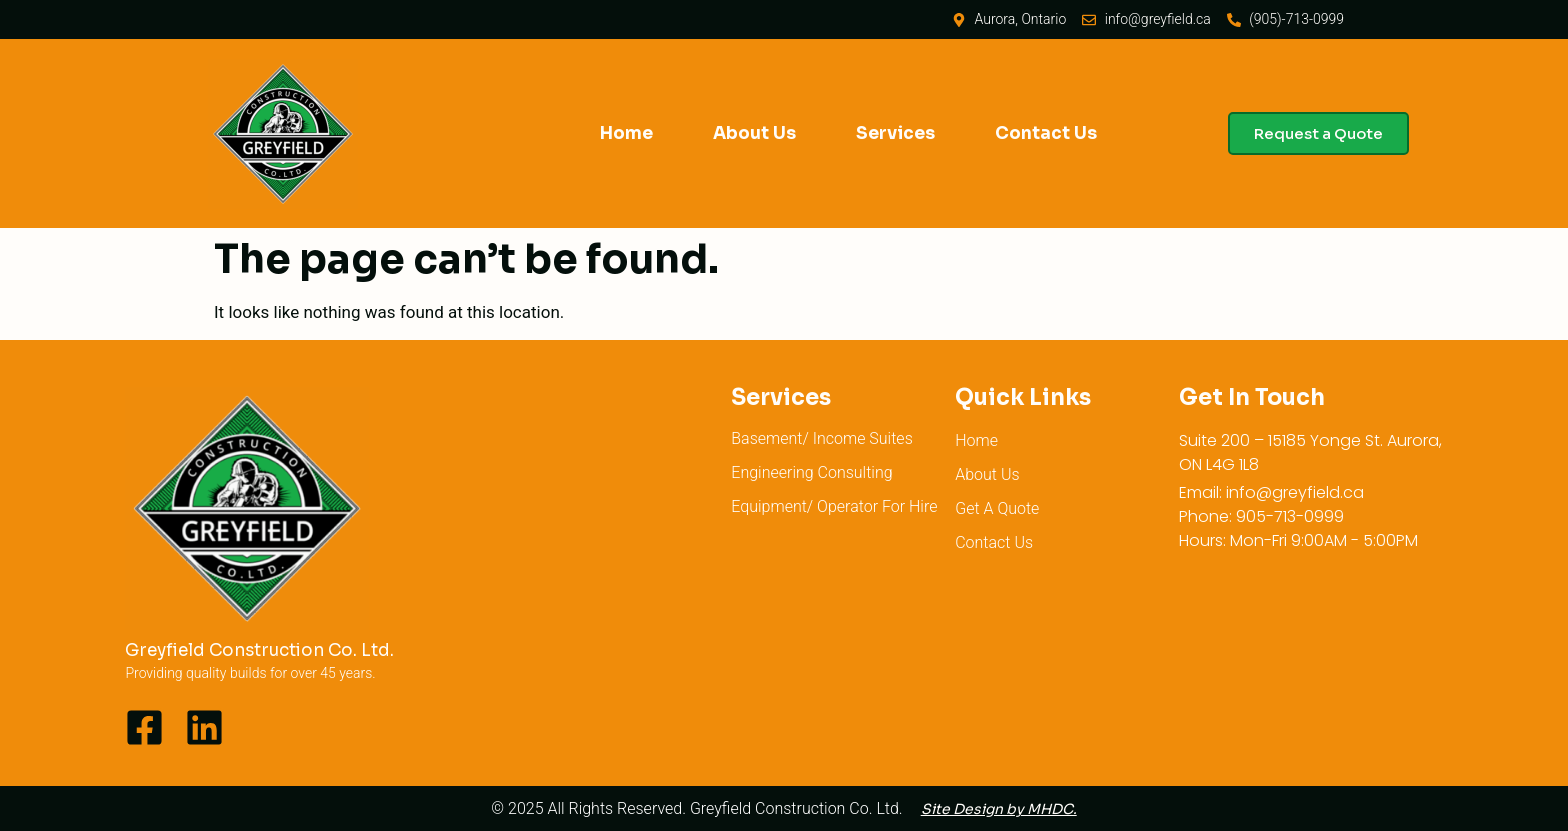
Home (626, 133)
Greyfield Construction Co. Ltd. (259, 650)
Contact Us (1046, 133)
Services (895, 133)
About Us (754, 133)
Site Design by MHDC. (999, 809)
